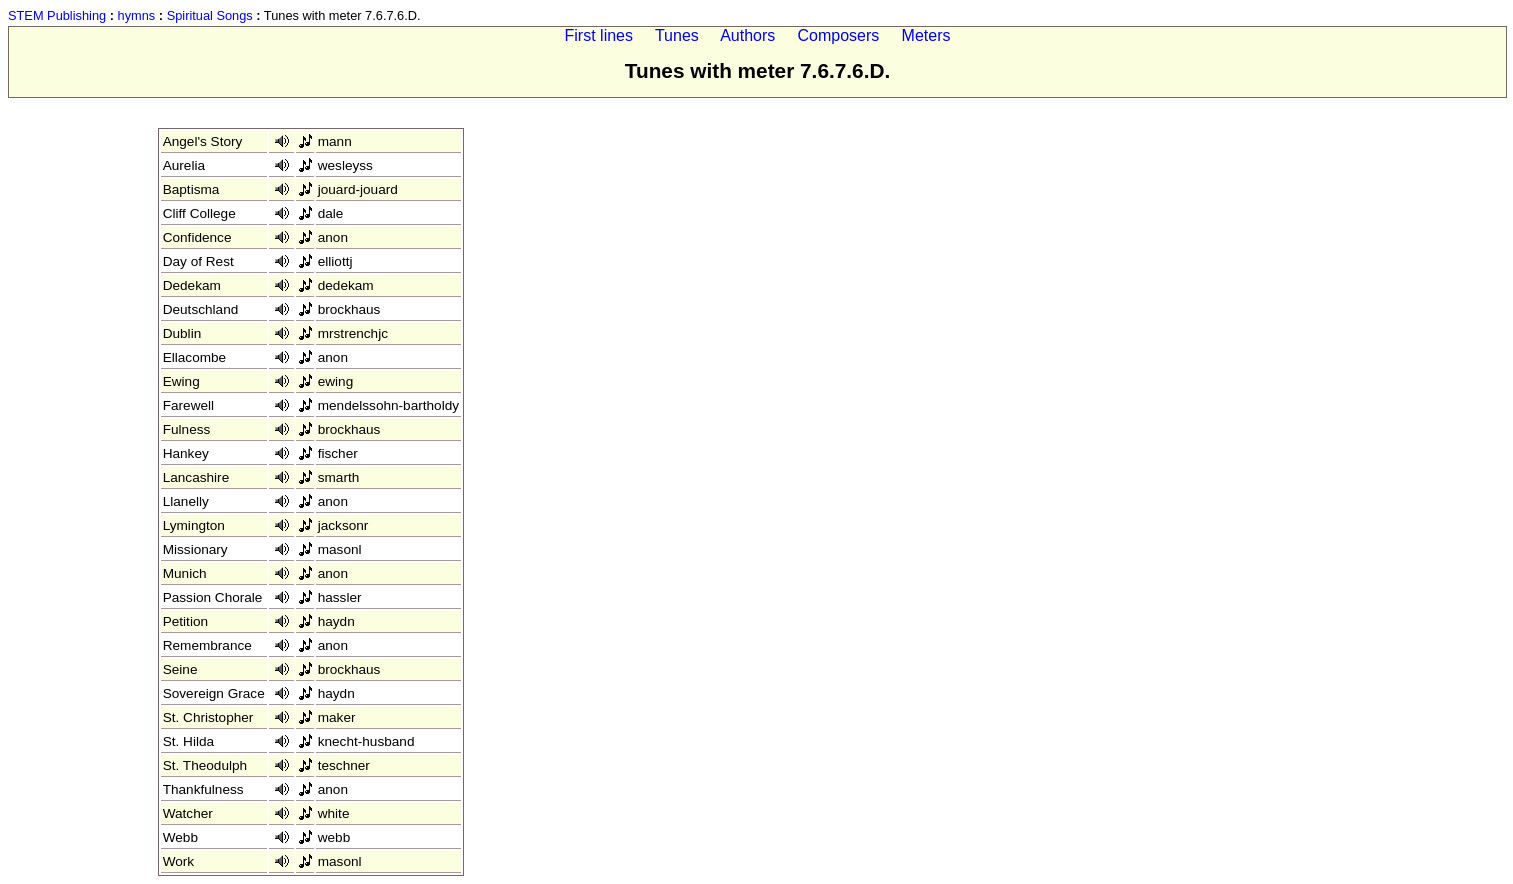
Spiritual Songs (210, 15)
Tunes (677, 35)
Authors (747, 35)
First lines (599, 35)
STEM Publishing (57, 15)
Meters (926, 35)
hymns (137, 15)
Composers (839, 35)
